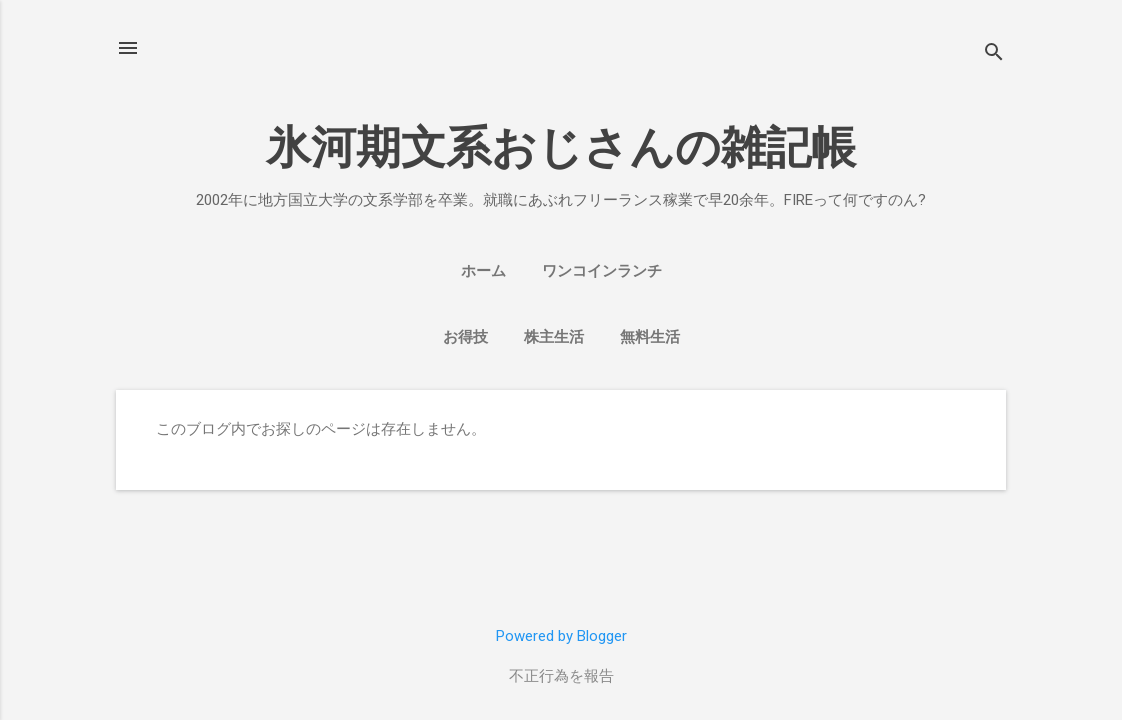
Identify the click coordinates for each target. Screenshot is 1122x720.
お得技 (465, 337)
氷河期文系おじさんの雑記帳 (561, 147)
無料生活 (650, 337)
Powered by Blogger (561, 636)
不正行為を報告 (561, 676)
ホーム (483, 271)
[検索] (994, 54)
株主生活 (554, 337)
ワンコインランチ (602, 271)
